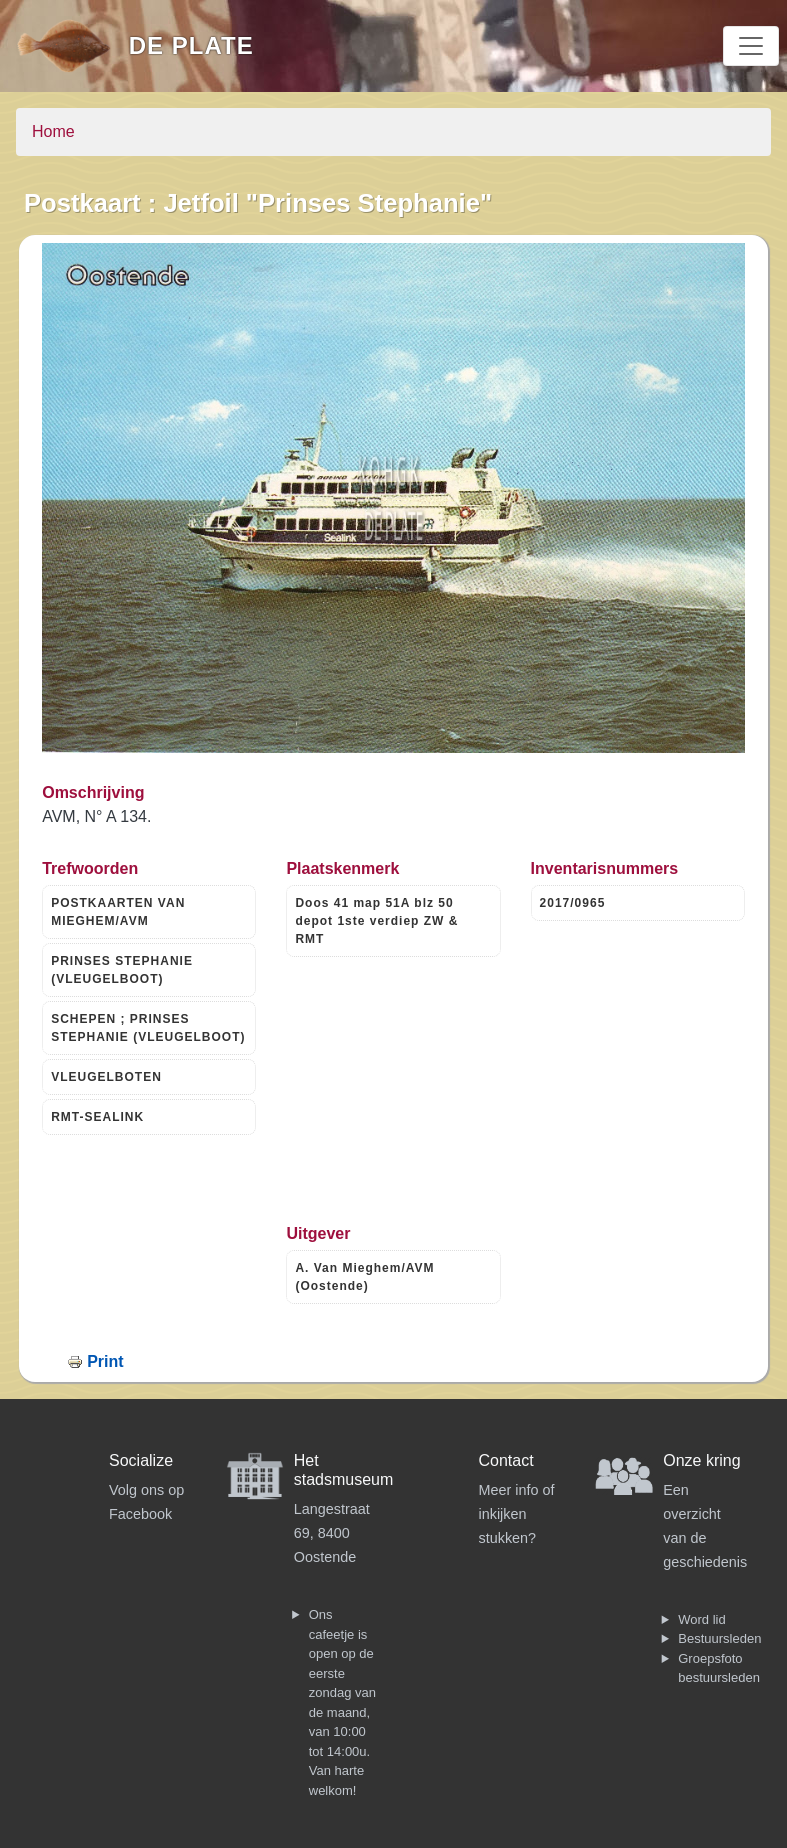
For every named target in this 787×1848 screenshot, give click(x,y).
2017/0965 (573, 903)
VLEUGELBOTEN (106, 1077)
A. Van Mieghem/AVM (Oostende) (364, 1277)
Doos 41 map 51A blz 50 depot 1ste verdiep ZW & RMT (376, 921)
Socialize (141, 1460)
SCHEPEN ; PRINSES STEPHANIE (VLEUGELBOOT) (148, 1028)
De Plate (191, 45)
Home (53, 131)
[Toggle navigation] (751, 46)
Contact (506, 1460)
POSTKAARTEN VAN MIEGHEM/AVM (118, 912)
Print (105, 1361)
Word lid (701, 1619)
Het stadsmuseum (344, 1470)
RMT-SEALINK (97, 1117)
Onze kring (701, 1460)
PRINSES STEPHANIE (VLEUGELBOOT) (122, 970)
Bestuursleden (719, 1638)
